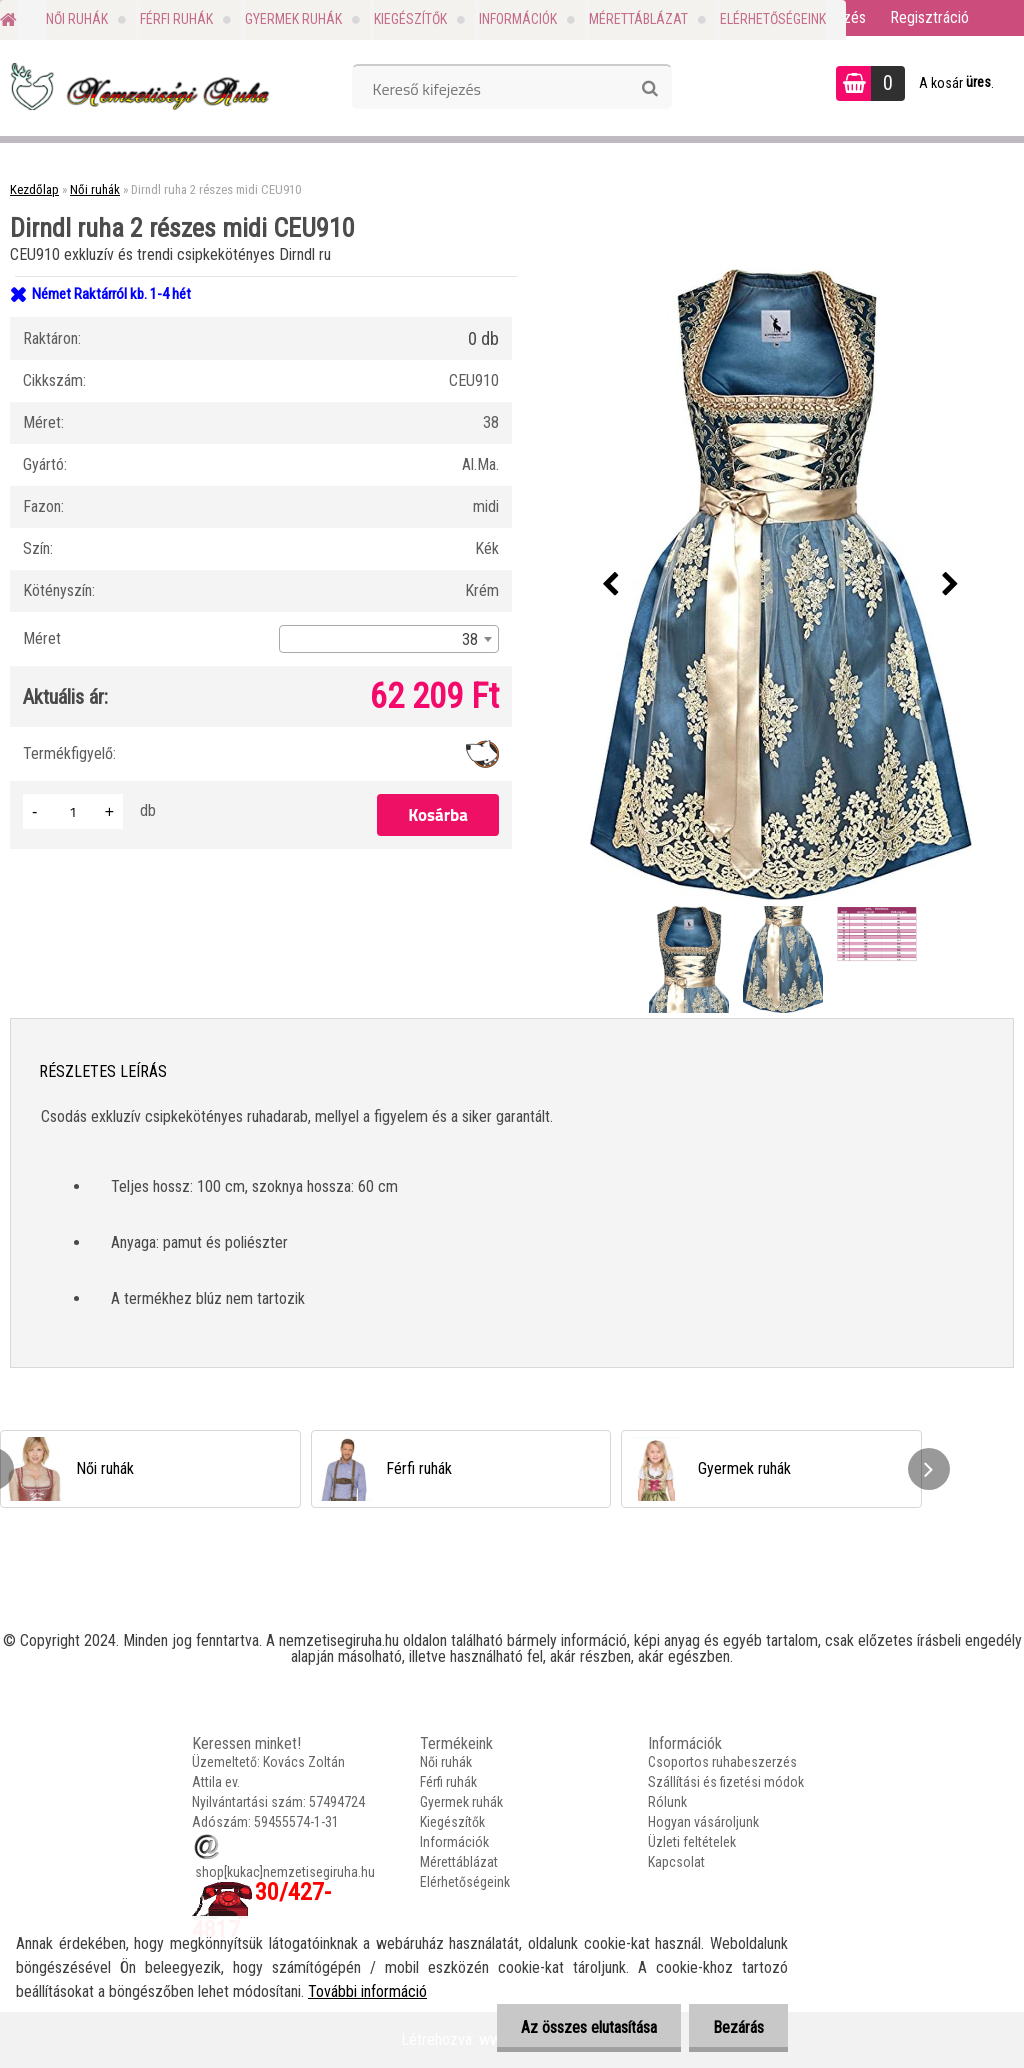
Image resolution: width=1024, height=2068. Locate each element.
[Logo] (137, 86)
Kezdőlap (34, 189)
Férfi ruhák (176, 19)
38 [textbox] (470, 639)
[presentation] (611, 585)
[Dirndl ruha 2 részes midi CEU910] (781, 584)
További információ (367, 1991)
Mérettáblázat (638, 19)
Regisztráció (929, 17)
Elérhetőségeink (773, 19)
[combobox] (389, 639)
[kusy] (73, 811)
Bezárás (737, 2027)
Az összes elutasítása (586, 2027)
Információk (518, 19)
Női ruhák (77, 19)
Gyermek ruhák (293, 19)
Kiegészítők (410, 19)
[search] (649, 89)
